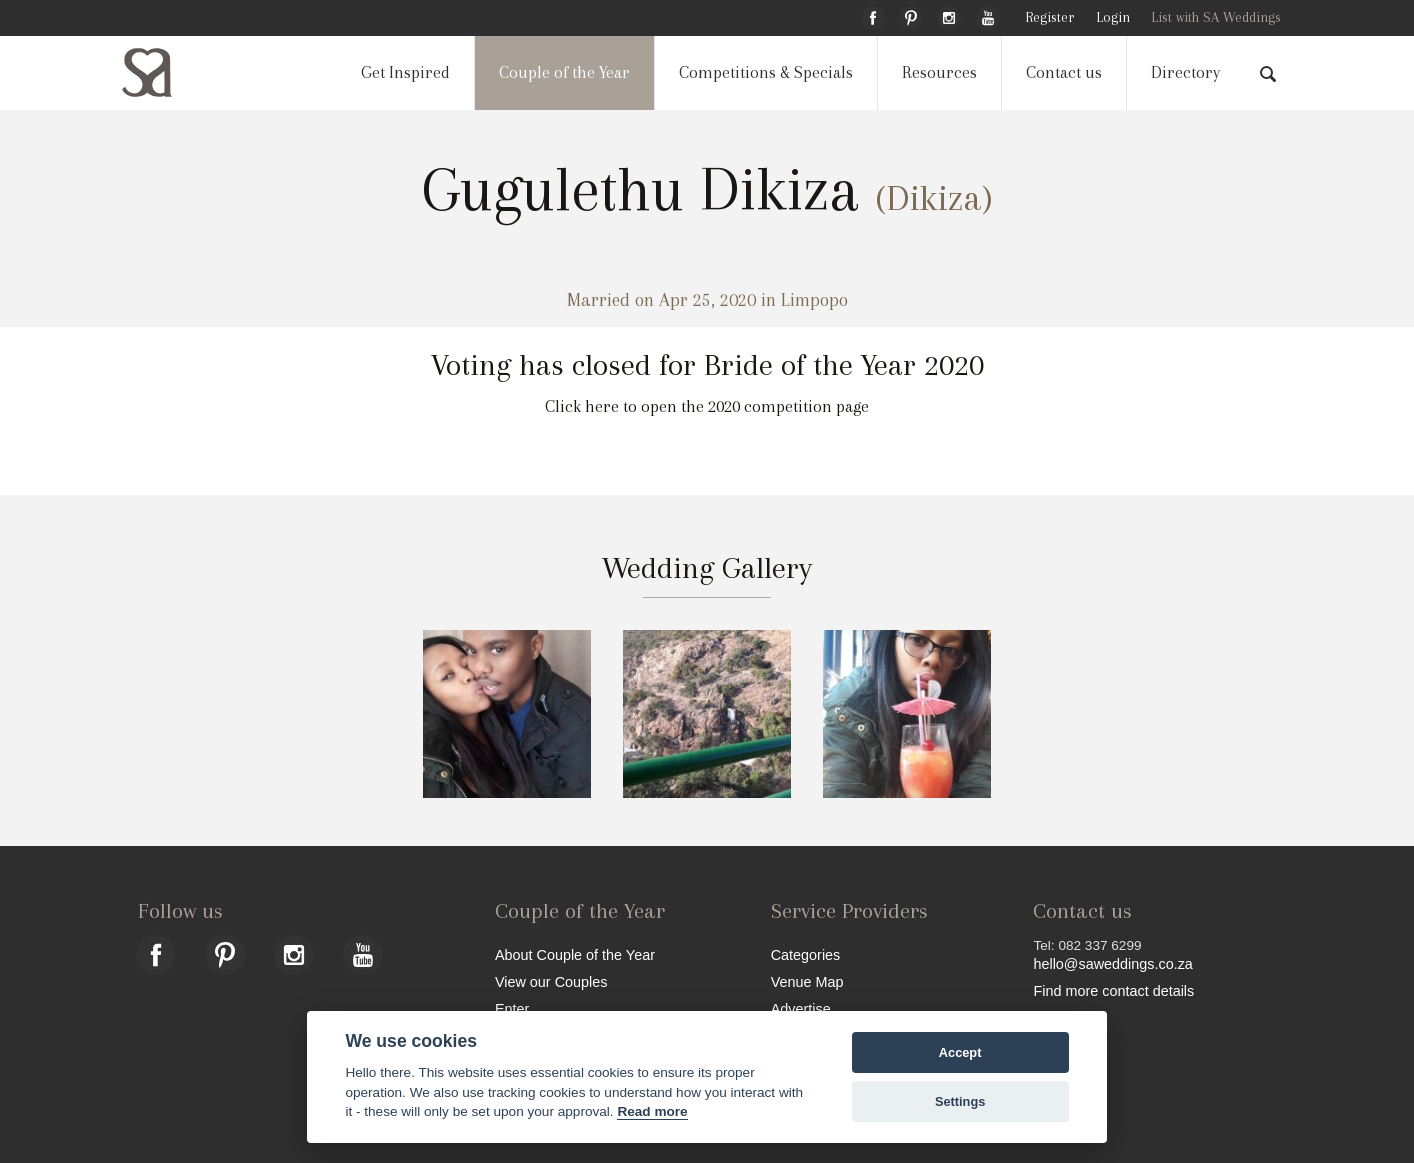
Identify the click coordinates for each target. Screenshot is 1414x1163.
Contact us (1064, 72)
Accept (960, 1052)
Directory (1185, 72)
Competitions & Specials (766, 72)
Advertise (801, 1008)
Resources (939, 72)
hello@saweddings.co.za (1112, 964)
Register (1049, 17)
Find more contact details (1113, 990)
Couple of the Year (564, 72)
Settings (960, 1101)
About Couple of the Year (575, 954)
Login (1113, 17)
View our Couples (551, 981)
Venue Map (807, 981)
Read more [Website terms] (652, 1111)
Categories (806, 954)
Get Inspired (405, 72)
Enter (512, 1008)
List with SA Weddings (1216, 17)
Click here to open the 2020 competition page (707, 406)
